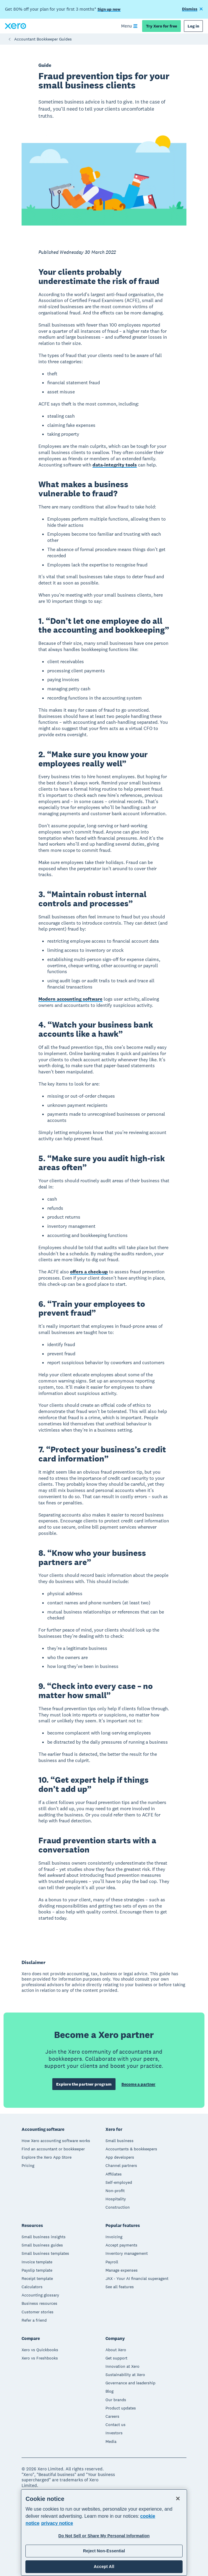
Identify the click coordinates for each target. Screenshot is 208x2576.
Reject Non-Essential (104, 2550)
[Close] (177, 2498)
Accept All (104, 2566)
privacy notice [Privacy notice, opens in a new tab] (57, 2523)
